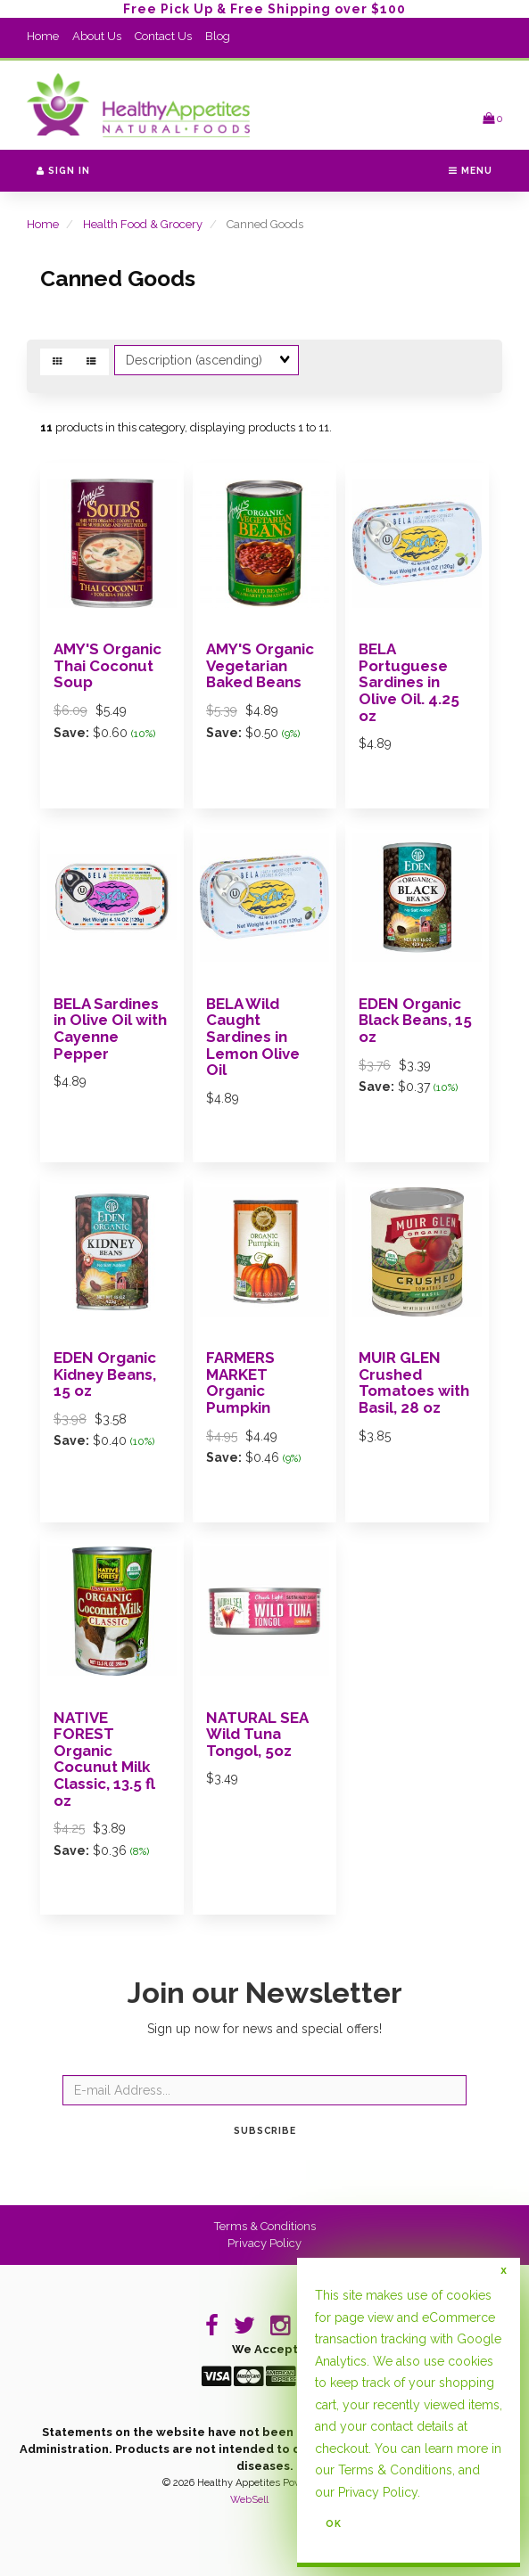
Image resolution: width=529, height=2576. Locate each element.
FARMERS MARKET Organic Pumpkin (240, 1382)
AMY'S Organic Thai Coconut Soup (107, 665)
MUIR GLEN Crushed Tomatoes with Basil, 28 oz (414, 1382)
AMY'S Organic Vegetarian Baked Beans (260, 665)
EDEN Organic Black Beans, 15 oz (415, 1020)
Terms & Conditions (265, 2226)
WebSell (249, 2500)
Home (43, 36)
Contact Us (163, 36)
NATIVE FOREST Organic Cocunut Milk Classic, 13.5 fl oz (104, 1759)
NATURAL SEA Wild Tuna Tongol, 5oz (257, 1734)
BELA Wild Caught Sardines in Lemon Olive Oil (253, 1037)
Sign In (63, 170)
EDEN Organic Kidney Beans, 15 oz (105, 1374)
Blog (217, 36)
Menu (470, 170)
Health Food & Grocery (143, 224)
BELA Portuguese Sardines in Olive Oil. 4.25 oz (409, 682)
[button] (492, 118)
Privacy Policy (264, 2243)
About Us (96, 36)
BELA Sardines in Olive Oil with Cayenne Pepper (110, 1028)
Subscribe (265, 2130)
